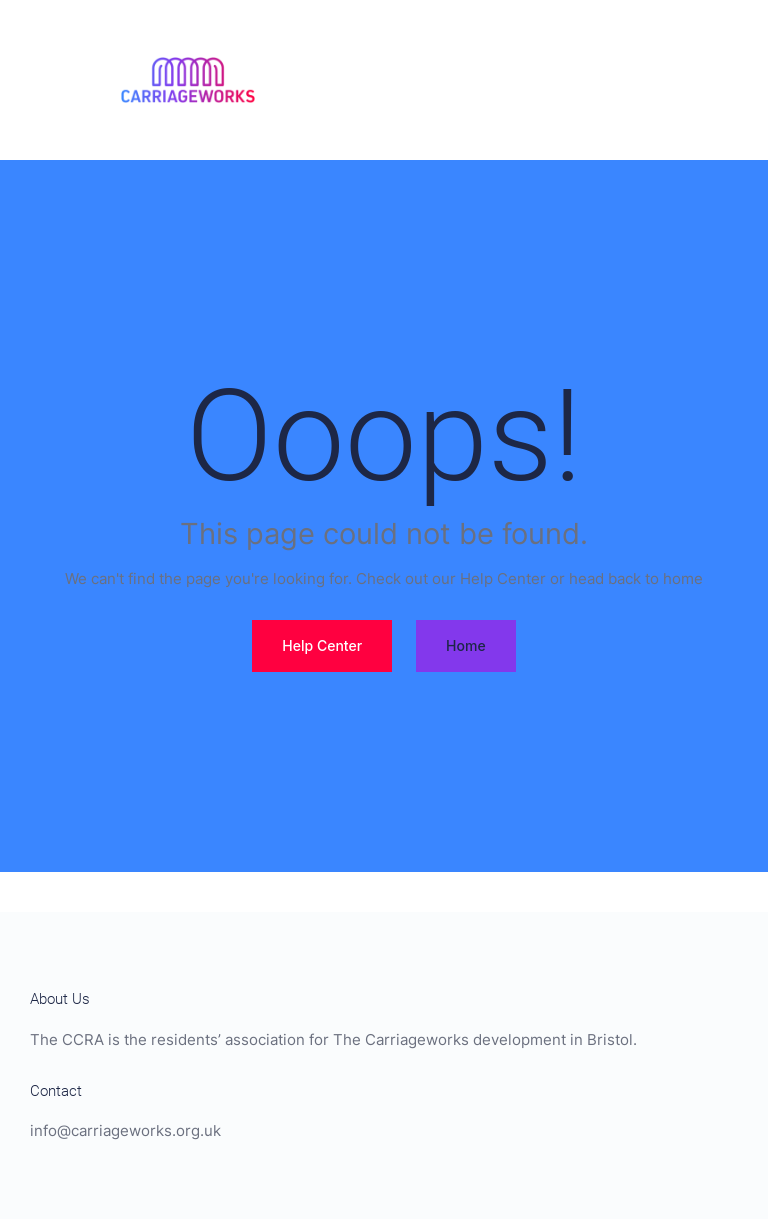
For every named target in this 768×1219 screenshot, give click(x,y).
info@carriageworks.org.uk (125, 1131)
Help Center (322, 645)
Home (466, 645)
